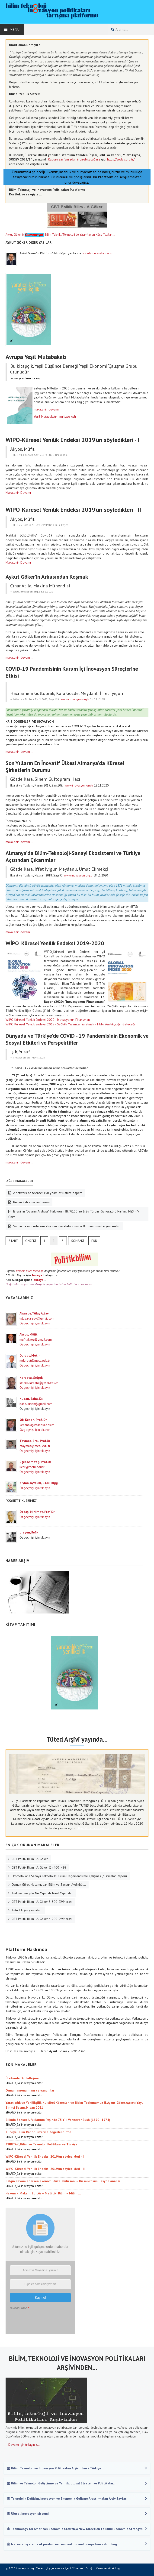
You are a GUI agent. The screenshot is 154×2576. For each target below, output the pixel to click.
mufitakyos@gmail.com (35, 1339)
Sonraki (77, 1241)
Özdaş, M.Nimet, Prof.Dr (37, 1512)
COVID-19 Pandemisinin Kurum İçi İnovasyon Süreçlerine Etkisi (72, 672)
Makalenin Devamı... (19, 493)
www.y (15, 378)
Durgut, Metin (29, 1355)
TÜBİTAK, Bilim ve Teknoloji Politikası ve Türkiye (41, 2144)
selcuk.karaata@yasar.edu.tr (38, 1383)
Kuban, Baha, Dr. (31, 1399)
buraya (37, 1275)
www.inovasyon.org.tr (75, 699)
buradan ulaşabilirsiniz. (97, 253)
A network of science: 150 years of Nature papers (47, 1193)
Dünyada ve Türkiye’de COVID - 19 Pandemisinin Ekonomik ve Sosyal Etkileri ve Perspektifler (77, 1039)
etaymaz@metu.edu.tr (34, 1446)
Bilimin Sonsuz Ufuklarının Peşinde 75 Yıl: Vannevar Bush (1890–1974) (58, 2120)
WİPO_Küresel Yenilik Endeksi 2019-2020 (55, 943)
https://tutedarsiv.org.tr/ (93, 1828)
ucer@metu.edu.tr (32, 1467)
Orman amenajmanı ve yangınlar (30, 2090)
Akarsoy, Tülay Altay (34, 1313)
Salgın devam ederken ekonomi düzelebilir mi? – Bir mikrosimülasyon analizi (66, 1226)
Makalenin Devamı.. (19, 562)
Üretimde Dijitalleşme (22, 2078)
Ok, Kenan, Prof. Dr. (33, 1420)
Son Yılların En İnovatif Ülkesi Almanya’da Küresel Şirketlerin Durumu (65, 766)
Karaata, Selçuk (31, 1378)
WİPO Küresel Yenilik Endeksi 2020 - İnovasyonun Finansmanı (48, 1020)
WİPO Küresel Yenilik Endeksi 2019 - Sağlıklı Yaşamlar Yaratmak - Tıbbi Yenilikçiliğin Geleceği (70, 1024)
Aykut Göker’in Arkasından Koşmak (47, 576)
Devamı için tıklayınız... (24, 2445)
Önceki (30, 1241)
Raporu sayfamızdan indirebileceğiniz (74, 159)
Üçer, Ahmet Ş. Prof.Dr (35, 1462)
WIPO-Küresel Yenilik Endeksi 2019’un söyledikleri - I (72, 440)
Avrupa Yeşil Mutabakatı (36, 357)
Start (13, 1241)
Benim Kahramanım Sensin (31, 1202)
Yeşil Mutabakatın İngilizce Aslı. (55, 416)
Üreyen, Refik (28, 1532)
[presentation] (45, 2320)
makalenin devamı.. (47, 409)
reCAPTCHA (19, 2308)
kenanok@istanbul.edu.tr (37, 1425)
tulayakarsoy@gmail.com (36, 1318)
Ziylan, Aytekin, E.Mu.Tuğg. (38, 1483)
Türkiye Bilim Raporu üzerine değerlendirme (38, 2132)
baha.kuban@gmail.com (35, 1404)
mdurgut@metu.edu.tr (34, 1360)
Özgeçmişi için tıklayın (34, 1323)
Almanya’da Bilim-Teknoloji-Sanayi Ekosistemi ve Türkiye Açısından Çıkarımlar (73, 856)
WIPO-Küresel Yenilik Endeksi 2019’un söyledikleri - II (73, 509)
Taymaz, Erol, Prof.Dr (34, 1441)
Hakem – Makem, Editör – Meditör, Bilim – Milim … (43, 2193)
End (94, 1241)
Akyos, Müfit (28, 1334)
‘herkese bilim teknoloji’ (30, 1271)
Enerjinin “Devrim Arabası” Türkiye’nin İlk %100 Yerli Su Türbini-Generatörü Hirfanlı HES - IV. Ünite (74, 1214)
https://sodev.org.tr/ (121, 159)
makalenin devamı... (19, 657)
